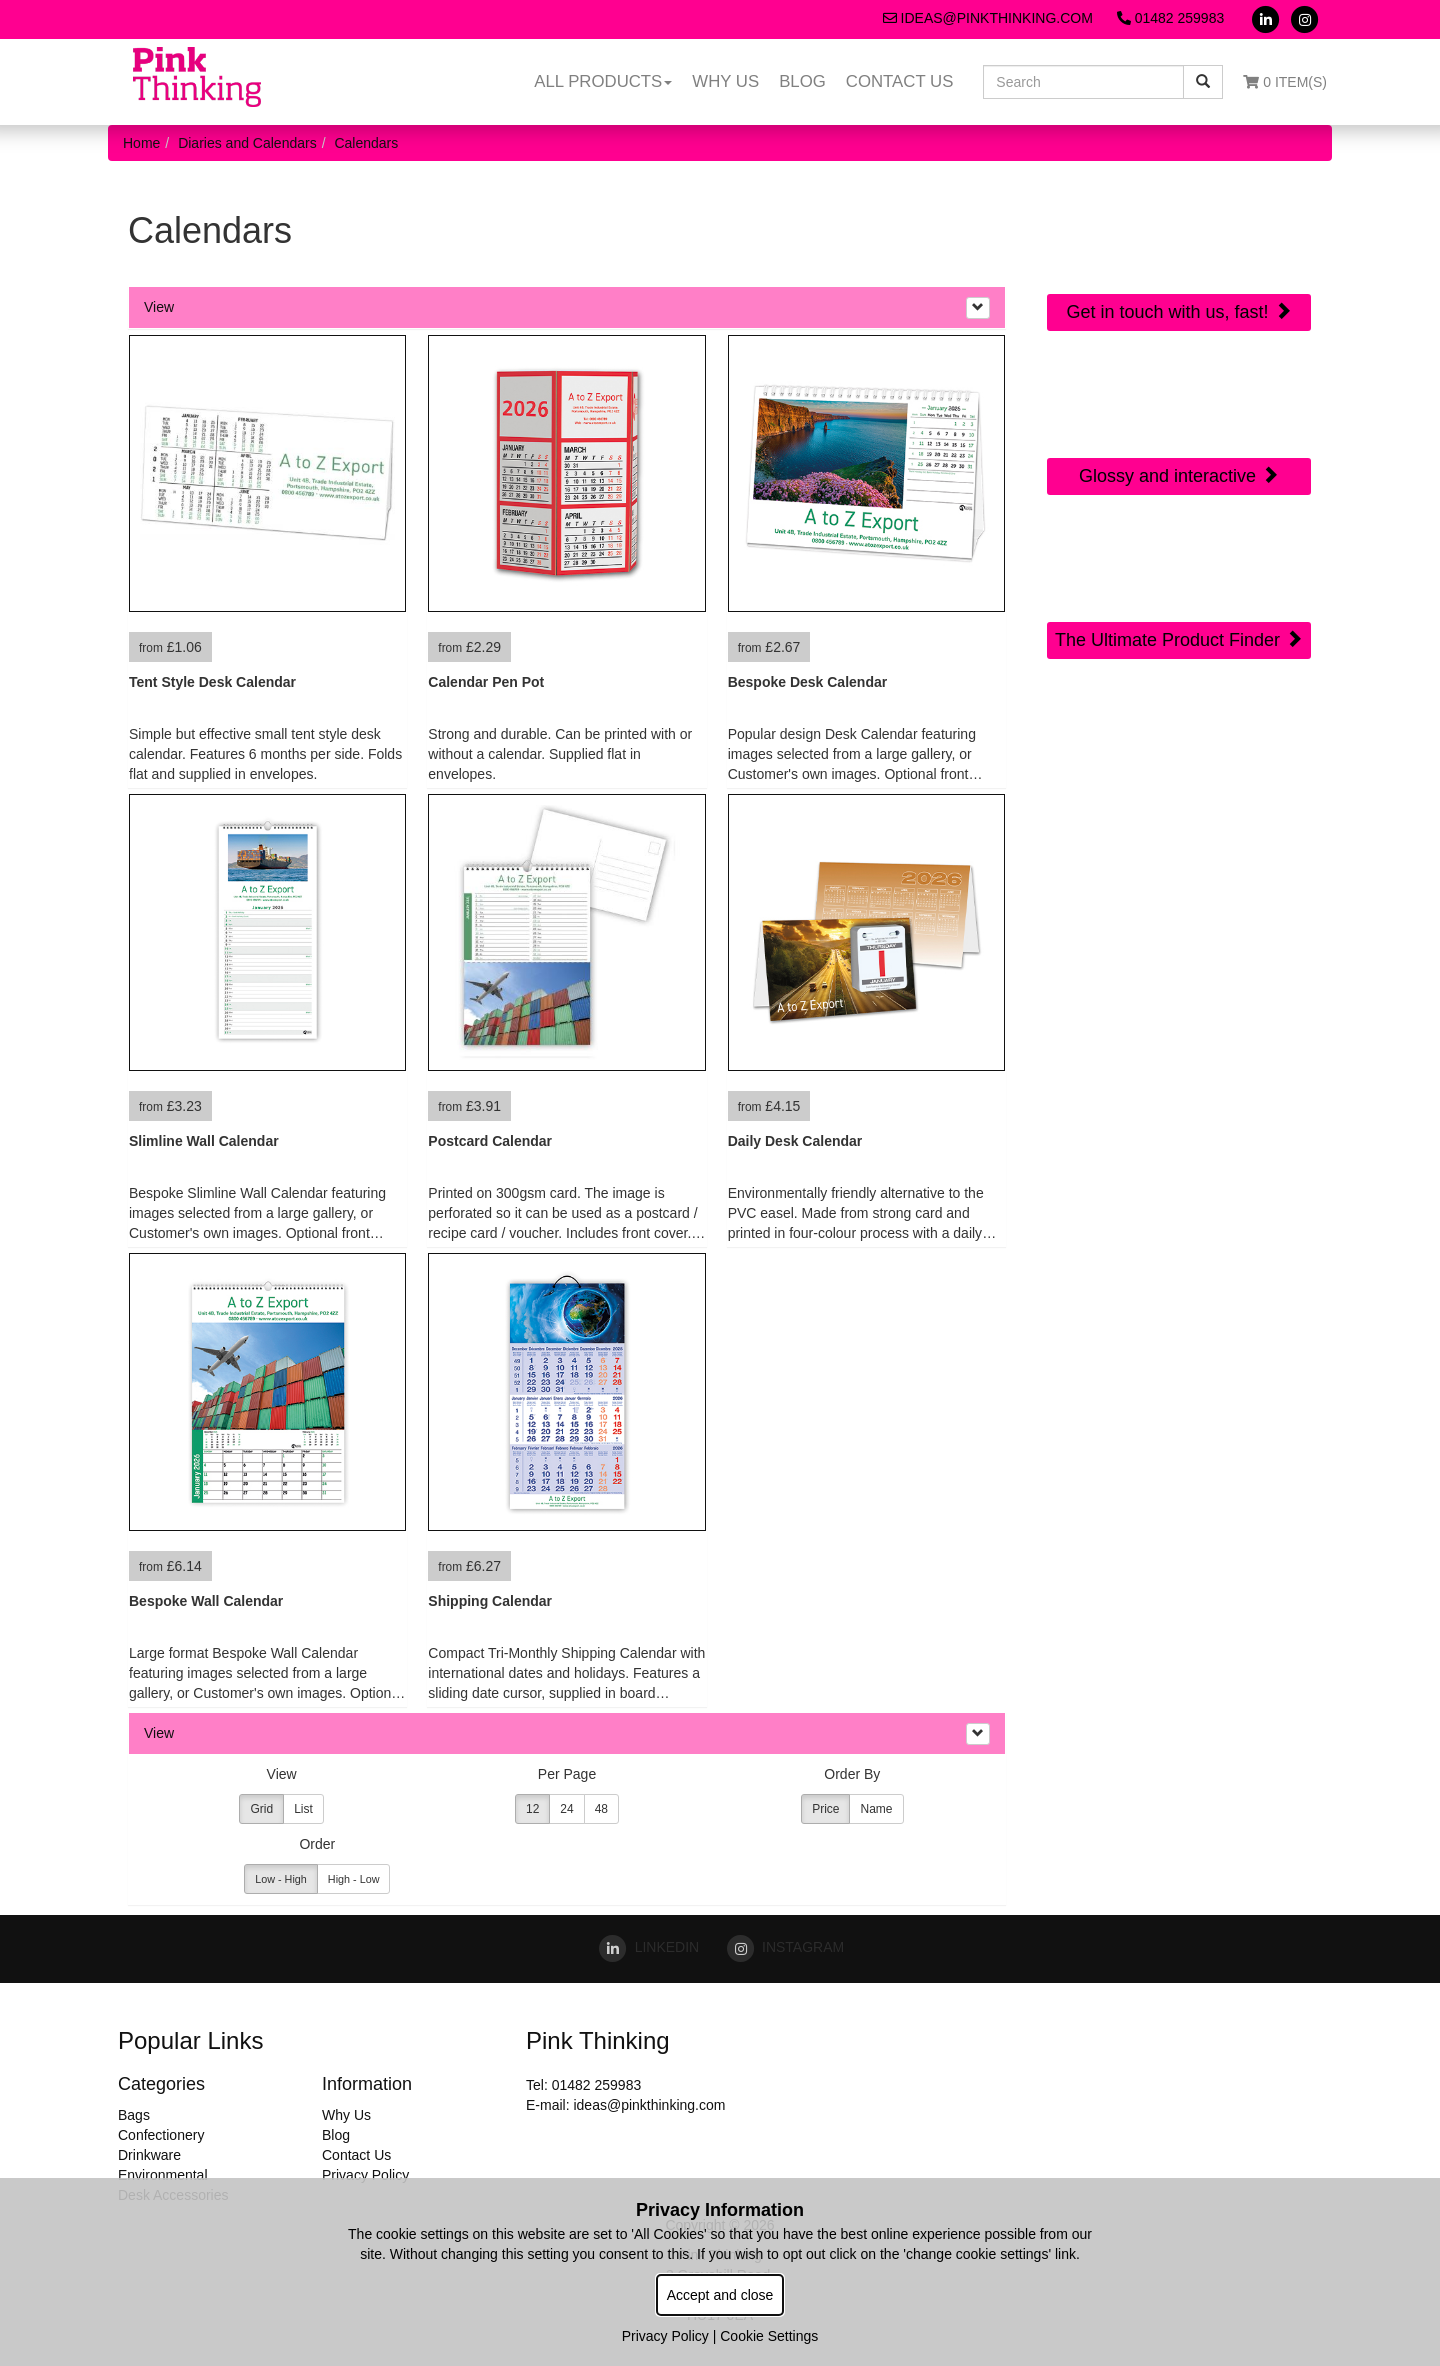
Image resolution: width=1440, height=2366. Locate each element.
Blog (802, 81)
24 (566, 1809)
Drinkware (149, 2155)
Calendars (366, 143)
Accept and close (720, 2295)
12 (532, 1809)
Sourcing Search (1179, 555)
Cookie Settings (769, 2336)
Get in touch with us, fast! (1178, 311)
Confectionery (161, 2135)
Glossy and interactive (1179, 475)
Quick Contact (1178, 227)
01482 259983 (1170, 18)
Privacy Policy (365, 2175)
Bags (134, 2115)
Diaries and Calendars (247, 143)
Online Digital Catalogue (1179, 403)
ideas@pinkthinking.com (988, 18)
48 (601, 1809)
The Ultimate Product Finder (1179, 639)
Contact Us (900, 81)
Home (141, 143)
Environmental (163, 2175)
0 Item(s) (1285, 82)
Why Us (725, 81)
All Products (603, 81)
